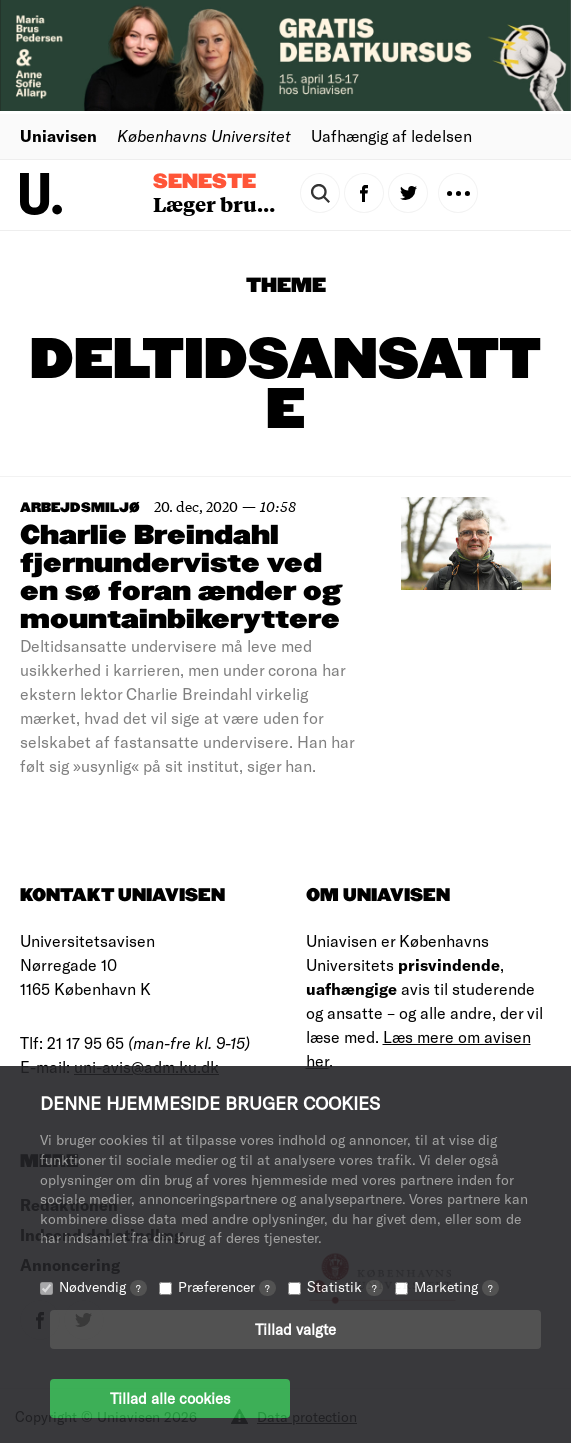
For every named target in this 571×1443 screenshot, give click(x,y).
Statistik (345, 1286)
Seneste (204, 182)
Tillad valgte (295, 1329)
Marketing (456, 1286)
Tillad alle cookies (170, 1398)
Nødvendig (103, 1286)
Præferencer (227, 1286)
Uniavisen (58, 135)
